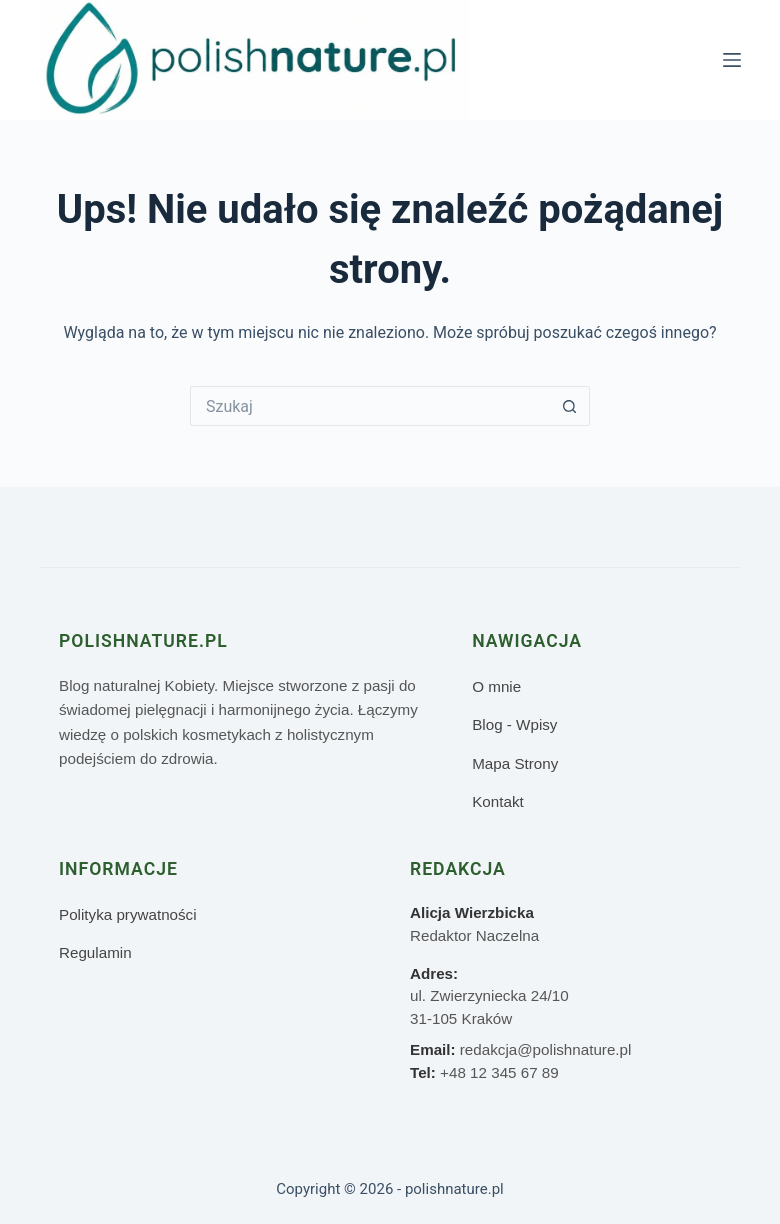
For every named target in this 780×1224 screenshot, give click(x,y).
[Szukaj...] (370, 406)
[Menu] (732, 60)
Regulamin (95, 952)
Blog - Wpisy (514, 724)
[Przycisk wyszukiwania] (570, 406)
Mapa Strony (515, 763)
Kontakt (498, 801)
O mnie (496, 686)
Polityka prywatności (128, 914)
